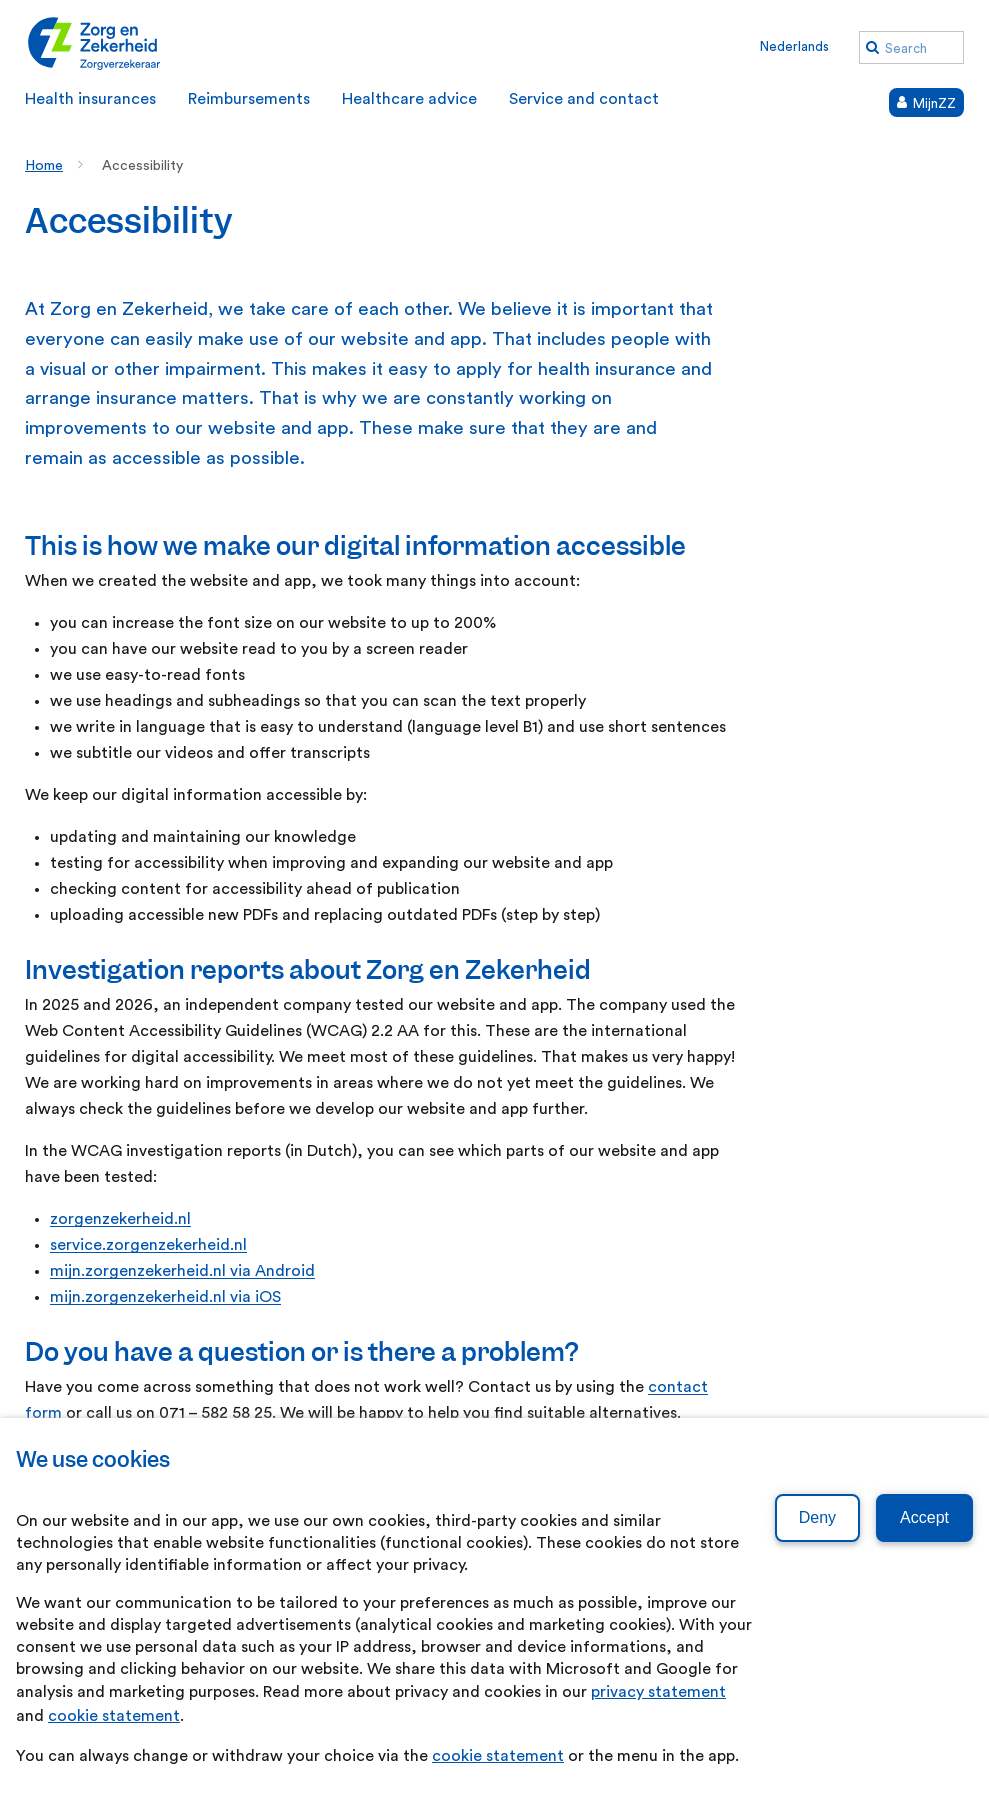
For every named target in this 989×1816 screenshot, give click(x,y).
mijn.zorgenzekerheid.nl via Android (182, 1271)
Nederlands (794, 46)
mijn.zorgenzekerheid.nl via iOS (165, 1297)
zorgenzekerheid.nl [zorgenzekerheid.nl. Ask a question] (120, 1219)
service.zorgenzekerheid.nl (148, 1245)
